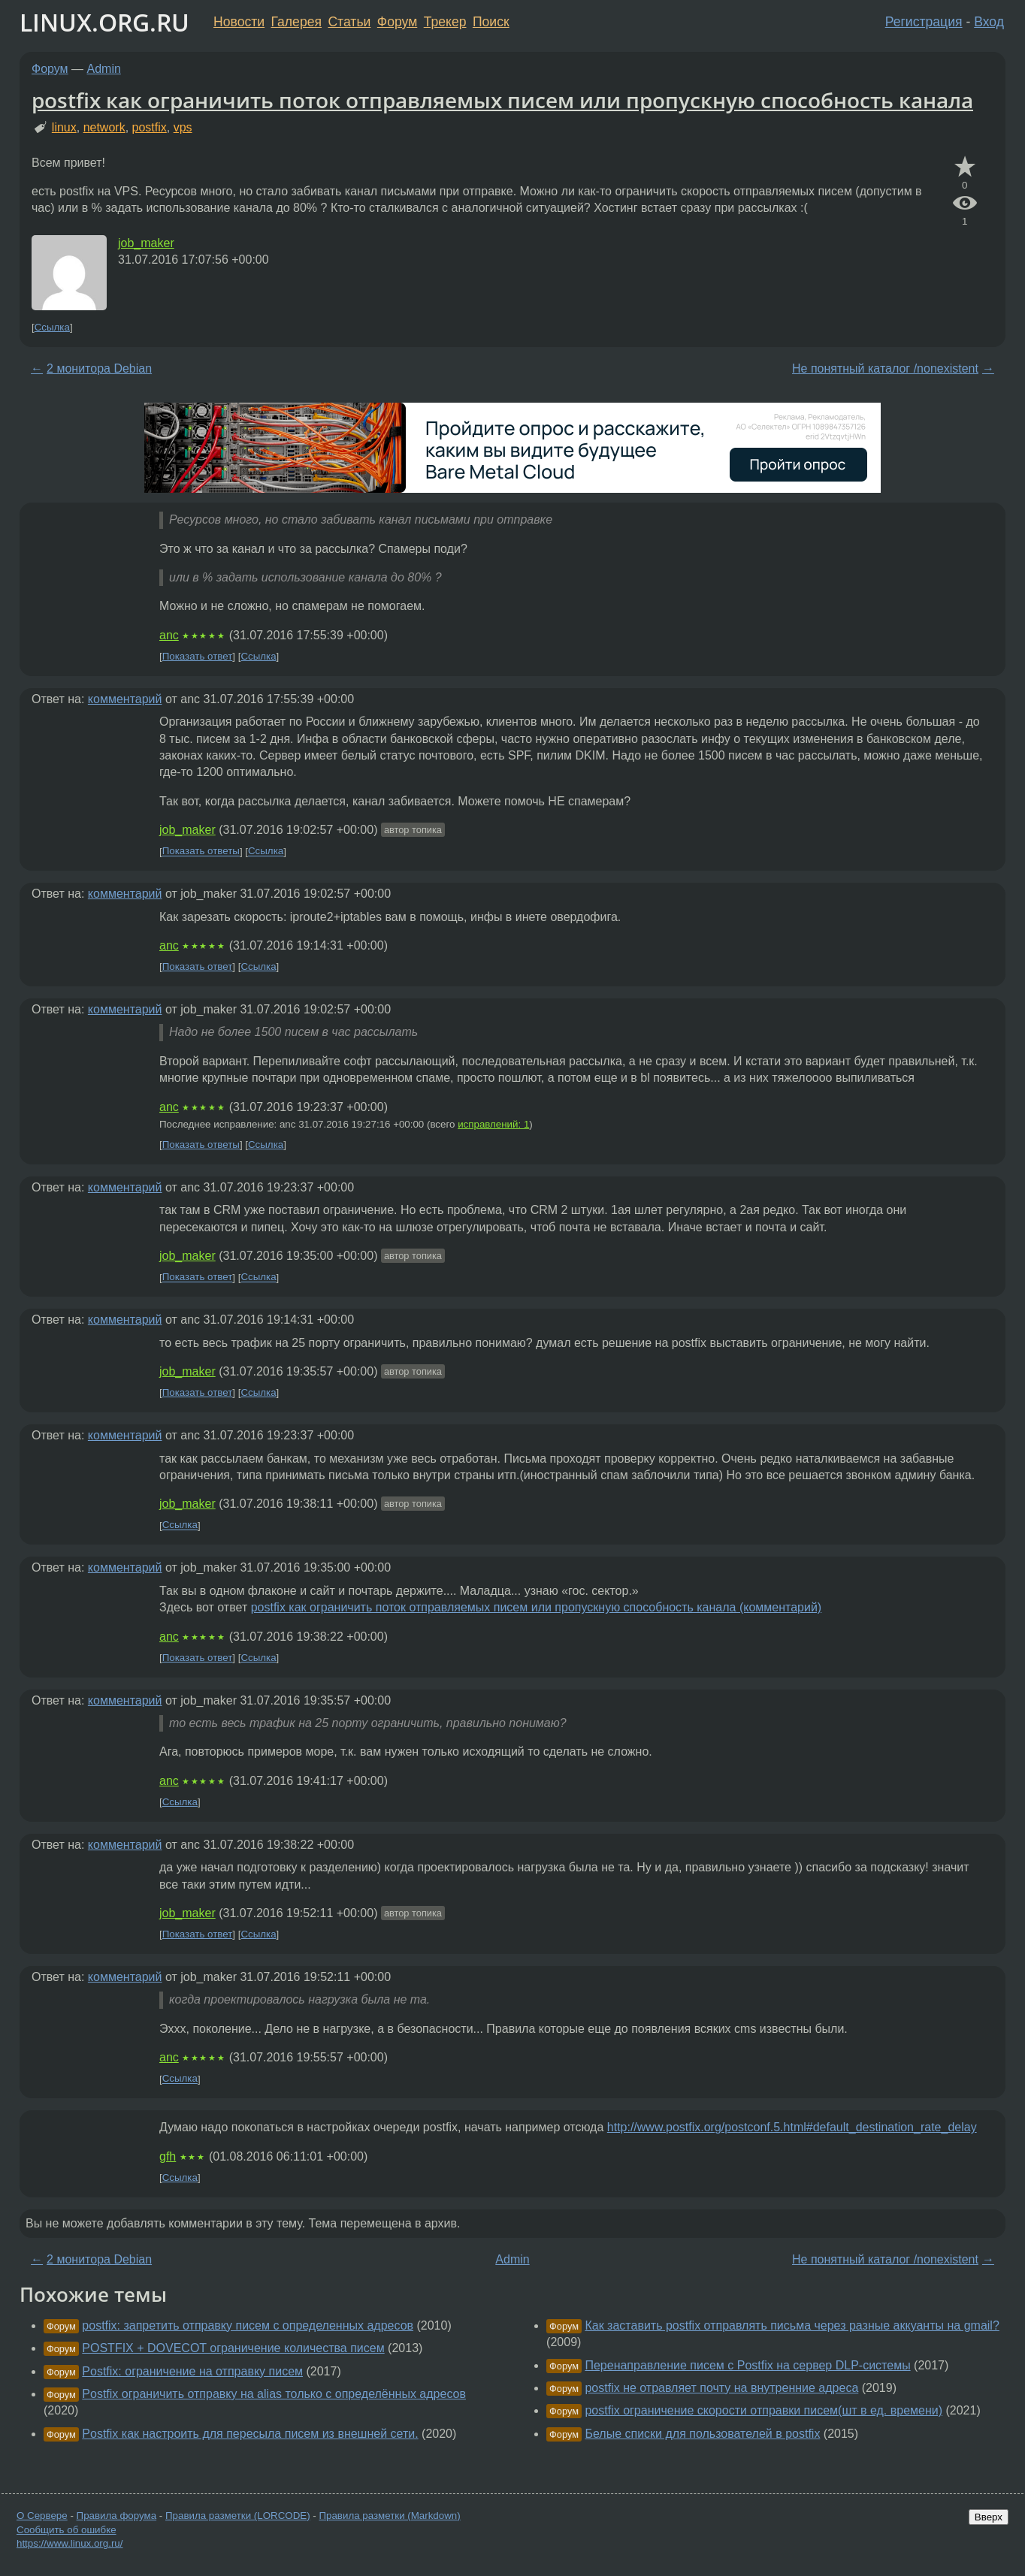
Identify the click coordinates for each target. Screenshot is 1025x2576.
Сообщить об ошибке (66, 2529)
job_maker (146, 243)
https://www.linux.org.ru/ (69, 2543)
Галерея (296, 21)
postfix (149, 127)
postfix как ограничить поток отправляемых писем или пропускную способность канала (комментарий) (536, 1607)
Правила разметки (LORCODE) (237, 2515)
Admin (104, 68)
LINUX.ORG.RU (104, 22)
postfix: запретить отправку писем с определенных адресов (247, 2325)
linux (64, 127)
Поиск (491, 21)
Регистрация (924, 21)
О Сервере (42, 2515)
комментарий (125, 699)
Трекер (445, 21)
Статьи (349, 21)
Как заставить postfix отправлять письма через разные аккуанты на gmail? (792, 2325)
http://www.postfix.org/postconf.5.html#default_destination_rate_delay (792, 2127)
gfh (167, 2156)
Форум (397, 21)
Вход (989, 21)
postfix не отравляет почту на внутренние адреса (721, 2387)
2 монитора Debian (99, 368)
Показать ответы (201, 851)
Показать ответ (197, 656)
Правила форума (117, 2515)
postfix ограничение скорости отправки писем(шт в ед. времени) (763, 2410)
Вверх (988, 2517)
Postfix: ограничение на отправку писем (192, 2371)
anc (169, 635)
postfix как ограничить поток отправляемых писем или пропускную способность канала (502, 100)
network (104, 127)
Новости (239, 21)
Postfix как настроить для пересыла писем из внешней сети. (250, 2433)
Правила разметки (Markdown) (389, 2515)
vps (183, 127)
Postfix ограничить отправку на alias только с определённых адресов (274, 2393)
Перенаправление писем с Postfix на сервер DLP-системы (747, 2365)
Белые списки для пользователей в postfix (702, 2433)
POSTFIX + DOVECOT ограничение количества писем (233, 2348)
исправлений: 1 (493, 1124)
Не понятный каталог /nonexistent (885, 368)
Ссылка (52, 327)
